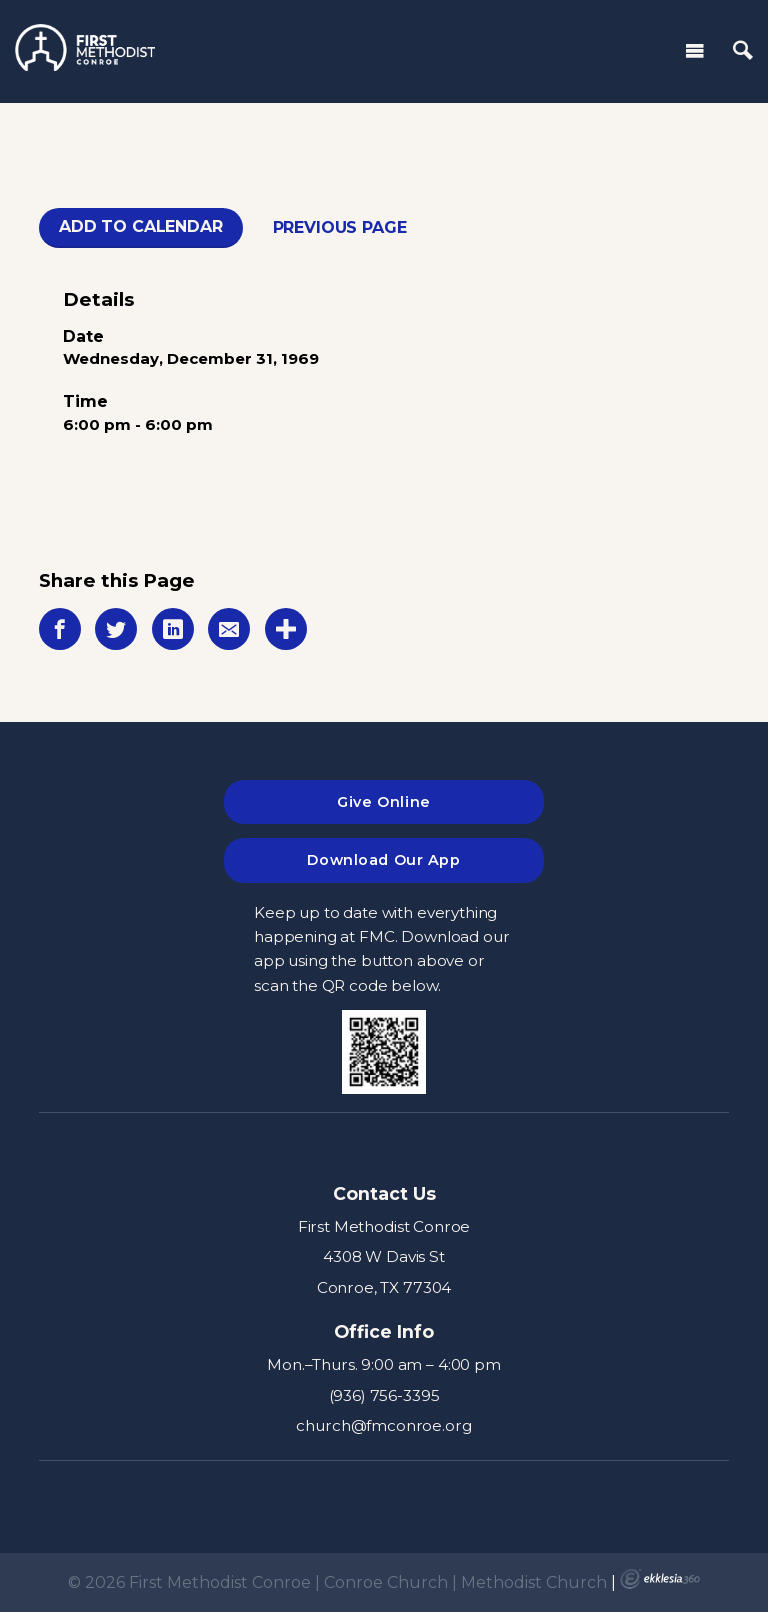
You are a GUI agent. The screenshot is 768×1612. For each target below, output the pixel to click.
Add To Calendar (141, 226)
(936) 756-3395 (384, 1395)
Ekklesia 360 (660, 1579)
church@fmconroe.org (383, 1425)
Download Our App (383, 860)
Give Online (383, 802)
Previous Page (340, 227)
